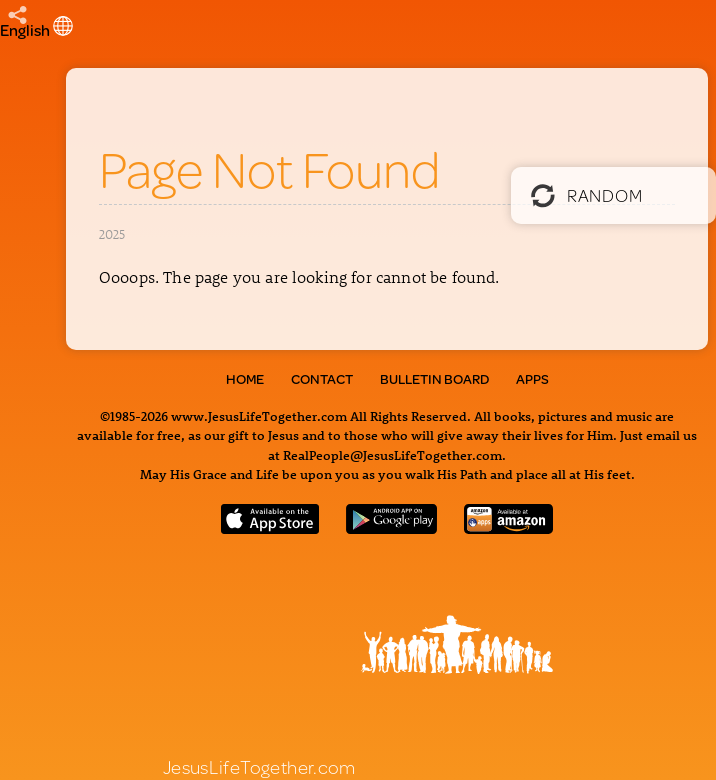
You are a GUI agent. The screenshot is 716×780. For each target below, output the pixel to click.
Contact (322, 379)
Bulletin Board (434, 379)
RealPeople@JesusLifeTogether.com (392, 454)
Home (245, 379)
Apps (532, 379)
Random (586, 195)
